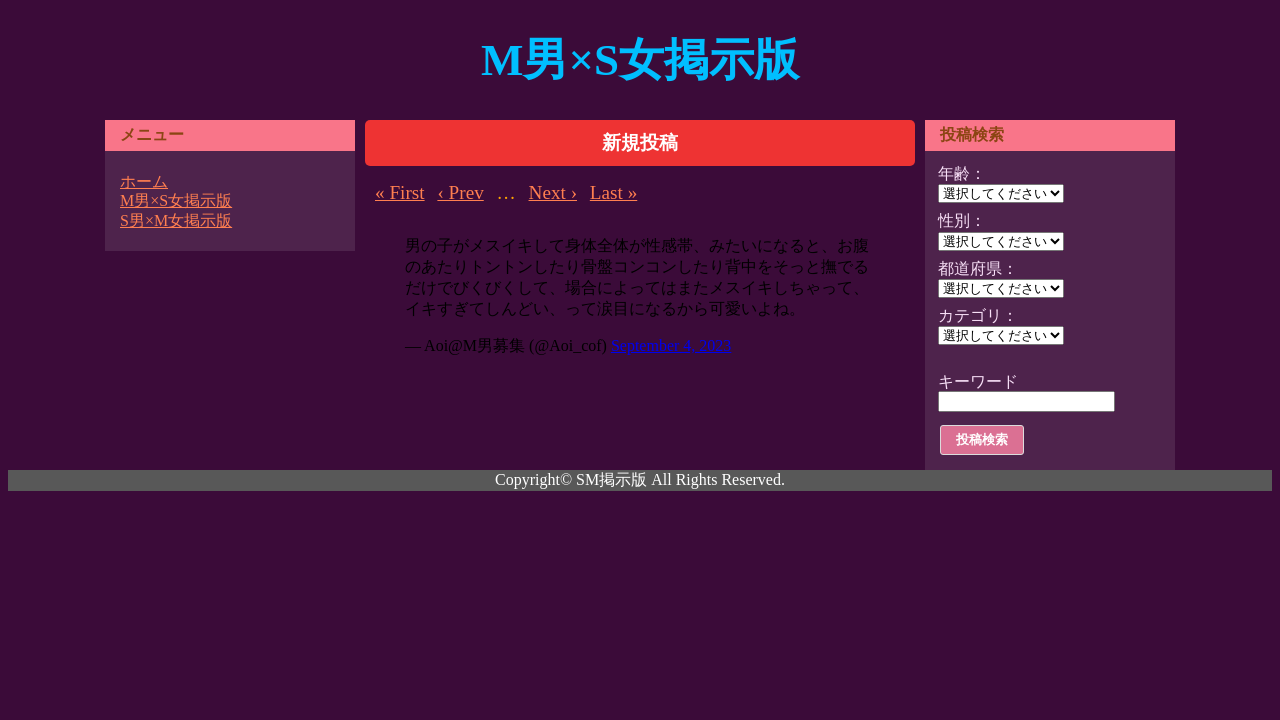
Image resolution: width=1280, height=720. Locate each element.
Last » (613, 192)
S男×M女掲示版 (176, 220)
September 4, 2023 (671, 345)
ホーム (144, 181)
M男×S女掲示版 (640, 60)
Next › (553, 192)
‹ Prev (460, 192)
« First (400, 192)
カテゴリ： (978, 315)
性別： (962, 220)
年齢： (962, 173)
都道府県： (978, 268)
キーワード (978, 381)
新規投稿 (640, 142)
